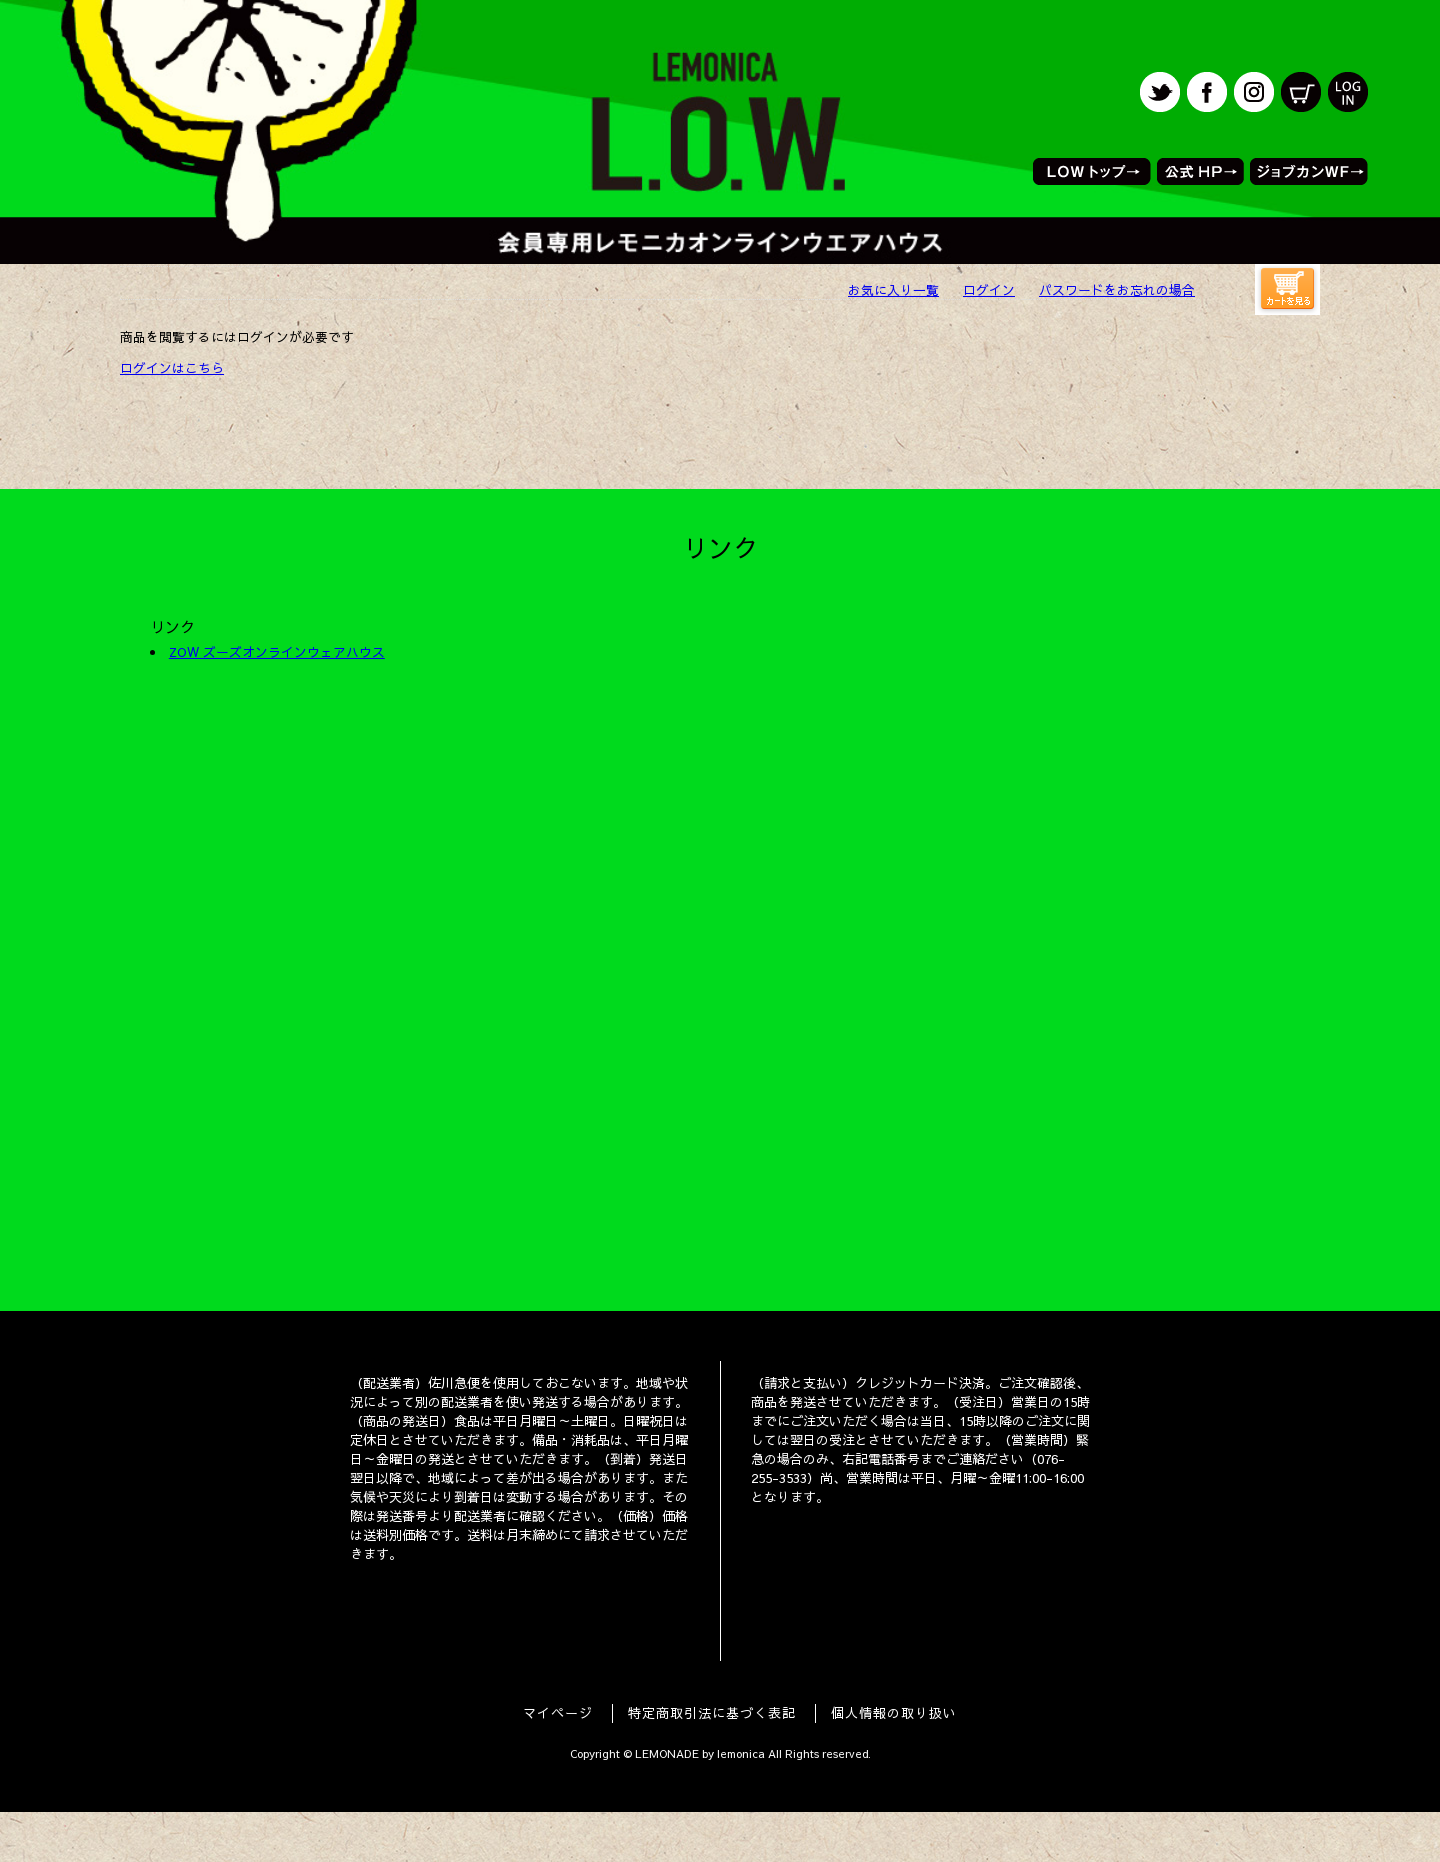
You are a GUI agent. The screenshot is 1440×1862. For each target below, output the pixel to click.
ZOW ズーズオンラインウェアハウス (277, 651)
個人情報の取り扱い (894, 1713)
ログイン (989, 289)
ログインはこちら (172, 367)
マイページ (558, 1713)
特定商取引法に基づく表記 (712, 1713)
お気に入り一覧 (893, 289)
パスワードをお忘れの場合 (1117, 289)
